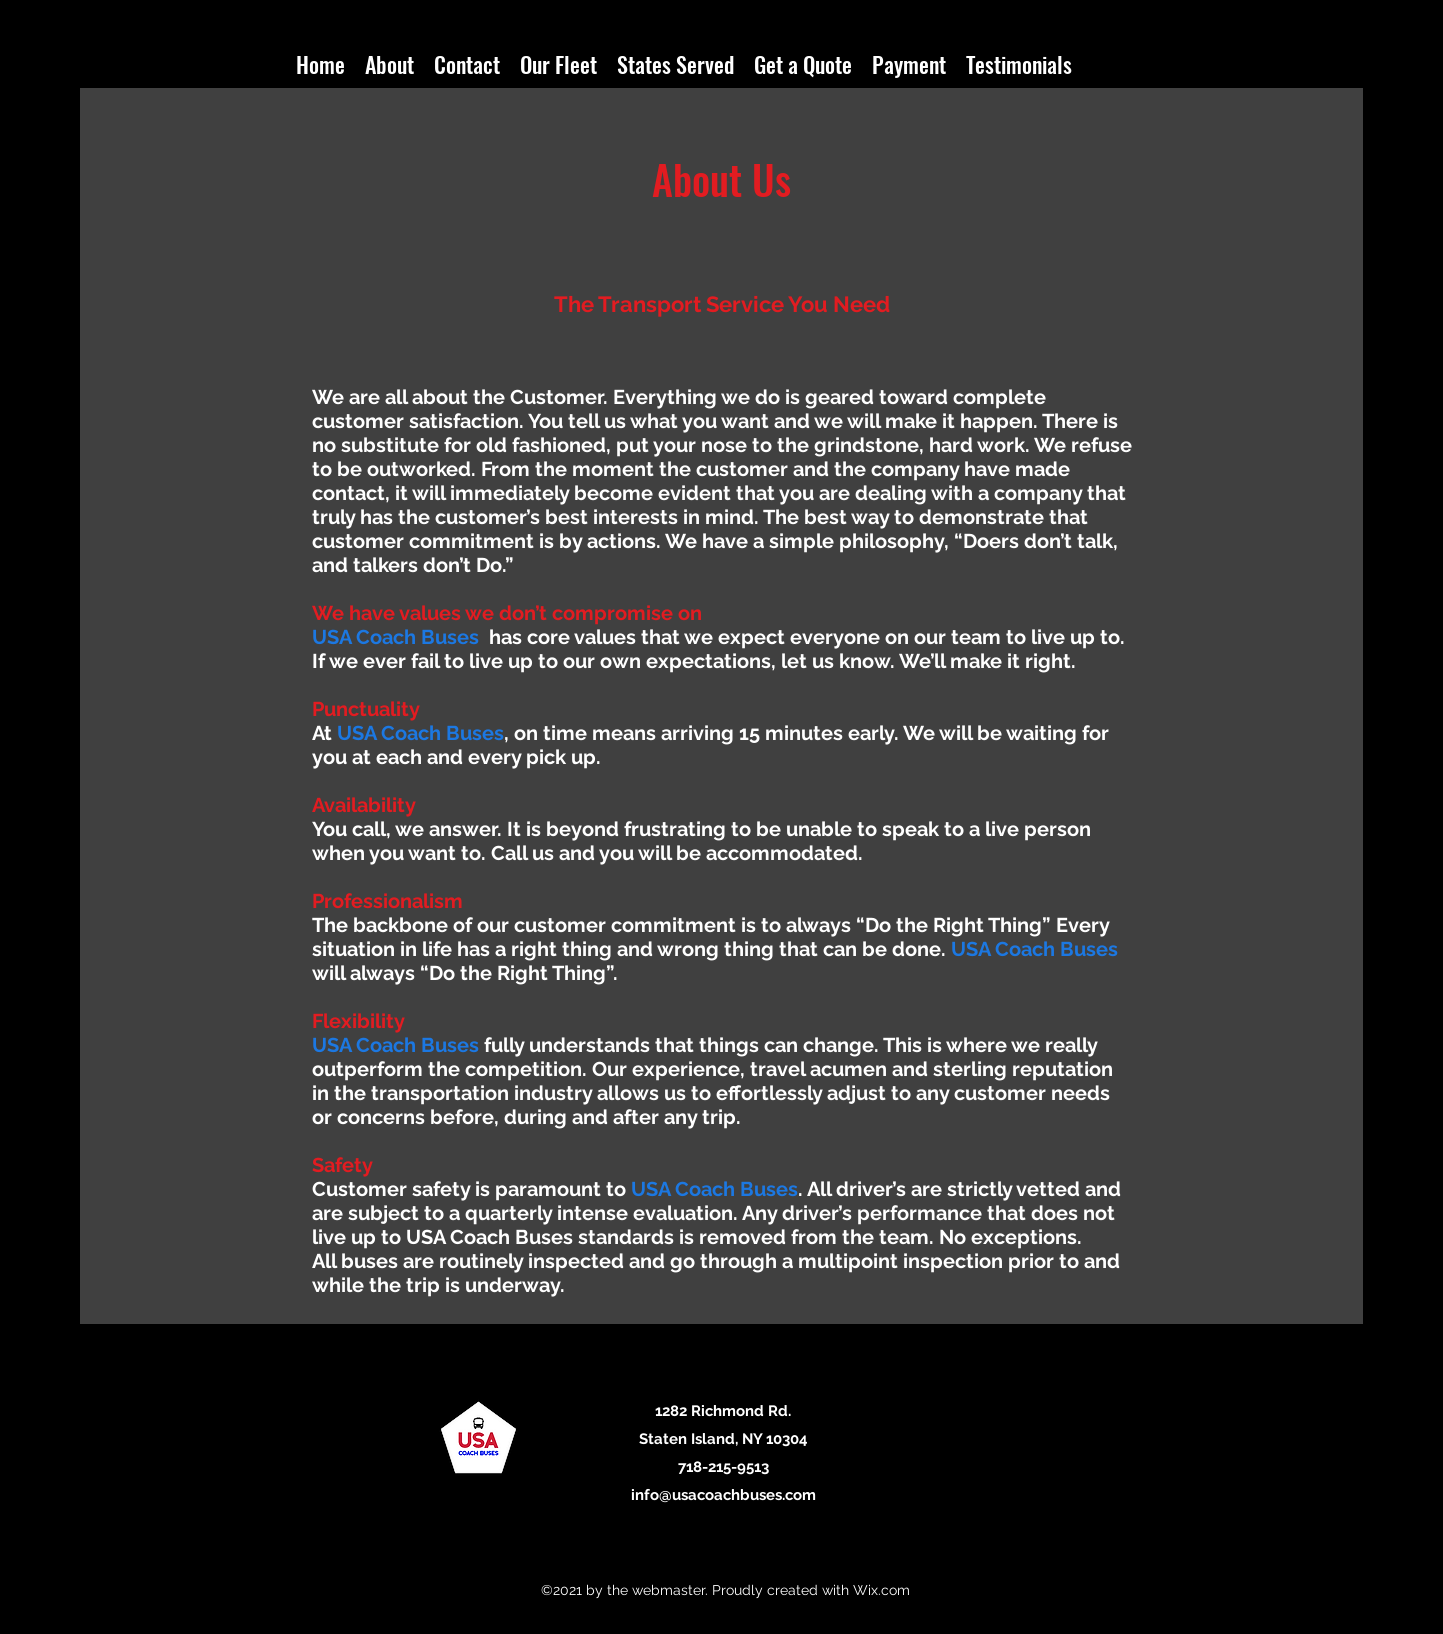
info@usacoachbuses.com (723, 1495)
